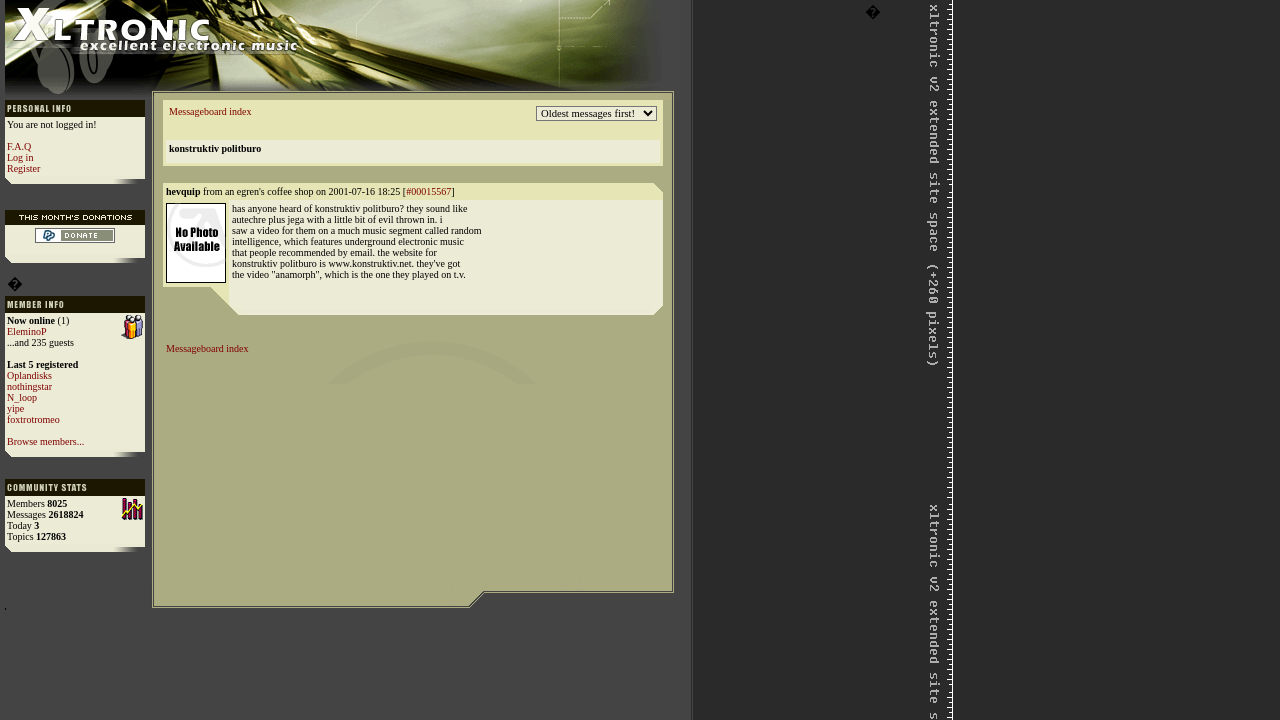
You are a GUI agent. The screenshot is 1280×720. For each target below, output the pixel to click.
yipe (15, 408)
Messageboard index (210, 111)
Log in (20, 157)
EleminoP (26, 331)
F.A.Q (19, 146)
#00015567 (428, 191)
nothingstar (29, 386)
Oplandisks (29, 375)
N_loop (22, 397)
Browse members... (45, 441)
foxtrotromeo (33, 419)
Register (23, 168)
